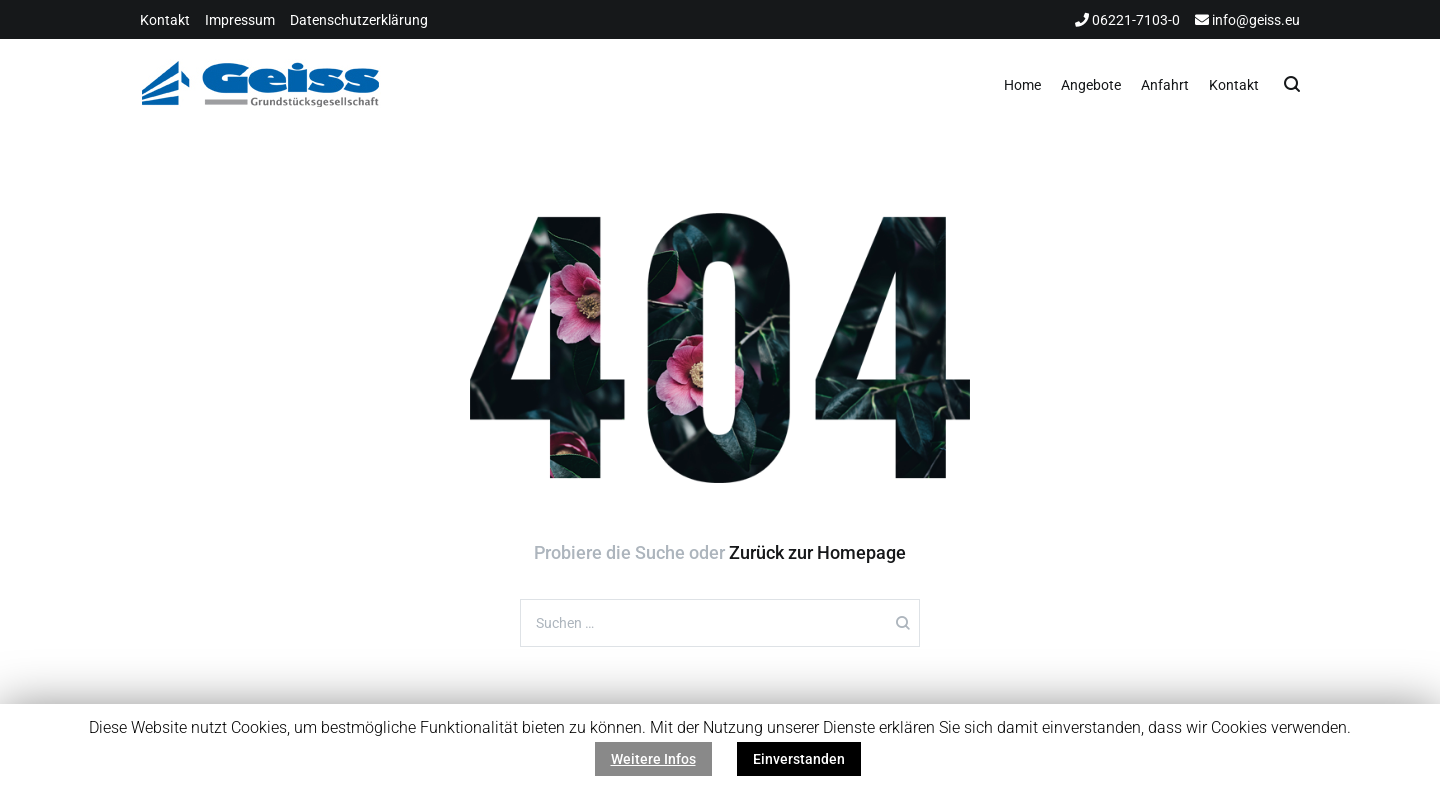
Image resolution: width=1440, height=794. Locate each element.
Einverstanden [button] (799, 759)
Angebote (1091, 85)
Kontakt (165, 20)
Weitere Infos (653, 759)
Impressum (240, 20)
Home (1022, 85)
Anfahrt (1165, 85)
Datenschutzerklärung (359, 20)
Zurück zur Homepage (817, 552)
